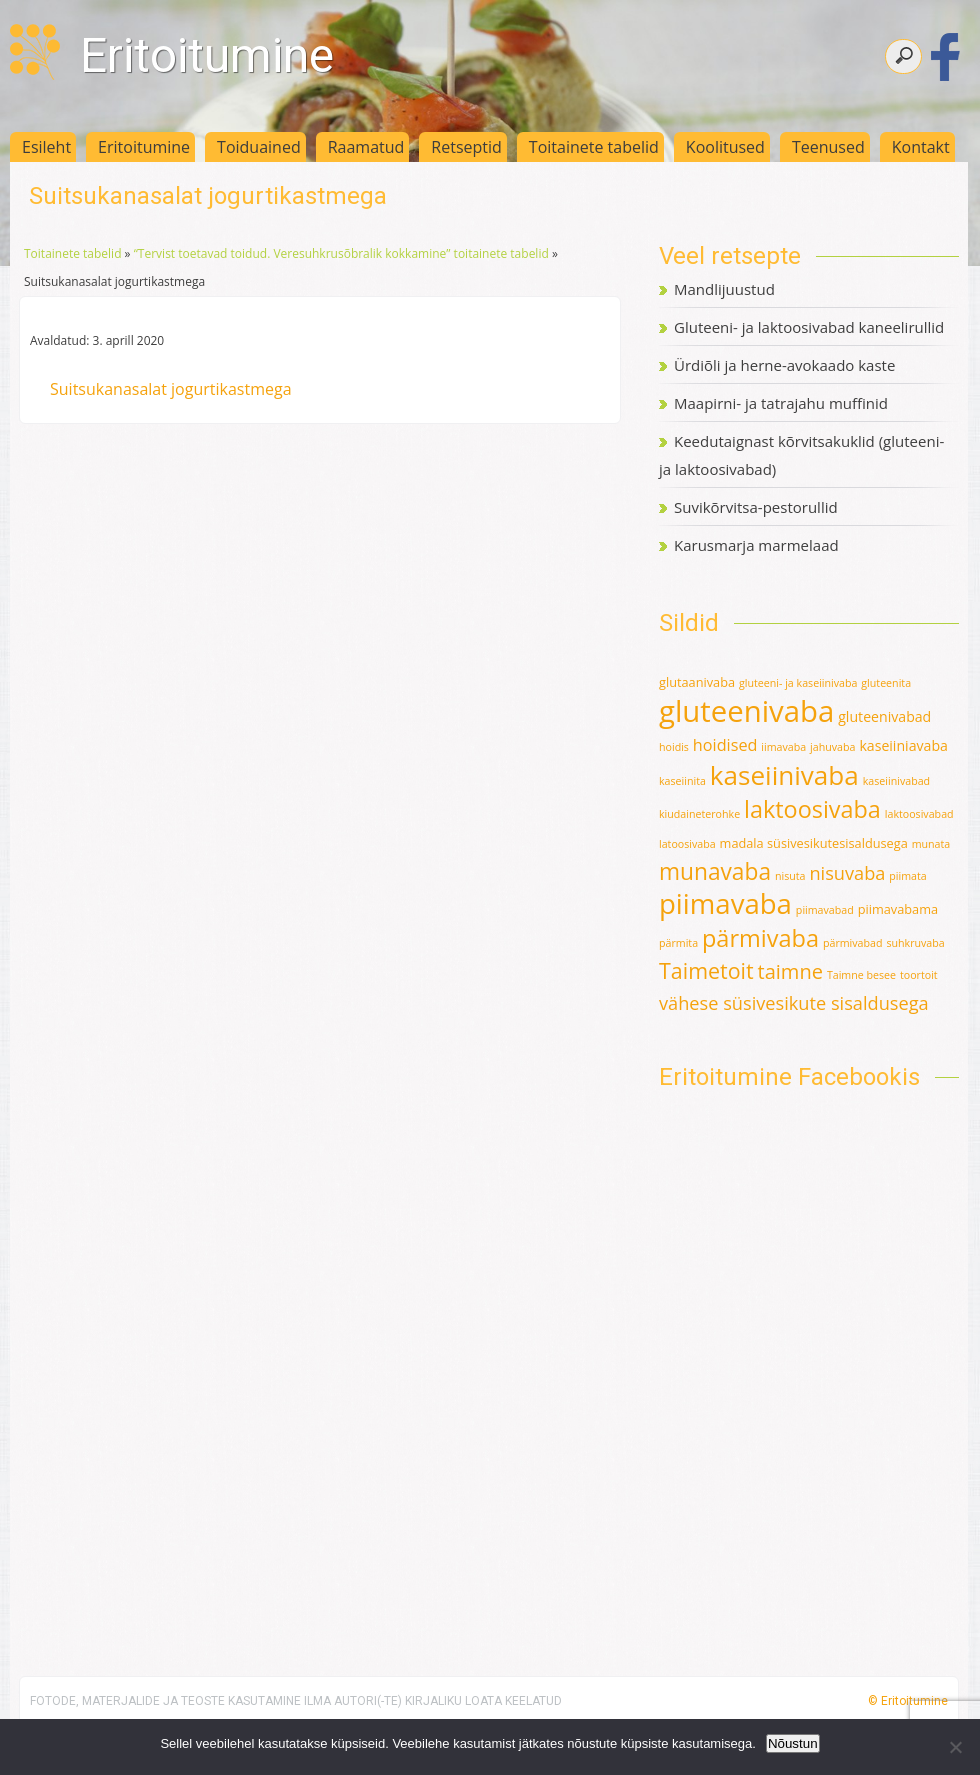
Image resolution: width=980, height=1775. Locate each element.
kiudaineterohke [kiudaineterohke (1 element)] (699, 814)
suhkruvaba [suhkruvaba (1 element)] (915, 943)
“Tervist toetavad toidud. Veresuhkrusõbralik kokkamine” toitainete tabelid (341, 253)
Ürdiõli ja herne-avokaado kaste (784, 365)
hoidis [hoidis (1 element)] (674, 747)
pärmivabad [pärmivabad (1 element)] (853, 943)
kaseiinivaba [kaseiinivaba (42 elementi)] (784, 775)
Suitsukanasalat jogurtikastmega (171, 389)
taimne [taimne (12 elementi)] (790, 971)
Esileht (46, 147)
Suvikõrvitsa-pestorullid (756, 507)
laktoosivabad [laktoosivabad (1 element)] (919, 814)
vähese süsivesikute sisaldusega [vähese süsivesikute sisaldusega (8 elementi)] (794, 1003)
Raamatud (366, 147)
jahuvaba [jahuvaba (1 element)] (832, 747)
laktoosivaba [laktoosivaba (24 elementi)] (812, 809)
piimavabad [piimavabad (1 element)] (825, 910)
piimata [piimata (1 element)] (907, 876)
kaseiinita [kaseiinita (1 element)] (682, 781)
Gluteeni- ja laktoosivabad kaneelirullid (809, 327)
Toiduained (259, 147)
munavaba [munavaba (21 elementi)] (715, 871)
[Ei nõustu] (955, 1747)
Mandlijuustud (724, 289)
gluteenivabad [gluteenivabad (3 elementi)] (884, 716)
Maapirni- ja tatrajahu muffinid (781, 403)
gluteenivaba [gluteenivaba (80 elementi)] (746, 711)
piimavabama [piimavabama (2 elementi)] (898, 909)
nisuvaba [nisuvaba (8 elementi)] (847, 873)
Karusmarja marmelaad (756, 545)
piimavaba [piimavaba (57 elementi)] (725, 903)
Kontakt (921, 147)
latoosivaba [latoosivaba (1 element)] (687, 844)
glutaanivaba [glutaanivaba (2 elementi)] (697, 682)
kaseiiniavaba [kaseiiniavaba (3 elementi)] (903, 745)
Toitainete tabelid (594, 147)
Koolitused (725, 147)
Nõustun (793, 1743)
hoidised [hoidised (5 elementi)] (725, 745)
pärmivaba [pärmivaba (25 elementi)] (760, 938)
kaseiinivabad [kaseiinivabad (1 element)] (896, 781)
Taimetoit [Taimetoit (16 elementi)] (706, 970)
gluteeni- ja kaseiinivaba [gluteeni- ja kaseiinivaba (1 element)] (798, 683)
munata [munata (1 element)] (931, 844)
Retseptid (466, 147)
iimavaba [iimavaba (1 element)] (783, 747)
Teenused (828, 147)
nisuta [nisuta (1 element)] (790, 876)
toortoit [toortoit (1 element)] (919, 975)
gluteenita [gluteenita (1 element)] (886, 683)
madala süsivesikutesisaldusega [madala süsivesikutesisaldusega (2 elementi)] (814, 843)
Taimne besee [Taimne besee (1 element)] (861, 975)
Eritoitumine (207, 55)
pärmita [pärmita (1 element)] (678, 943)
